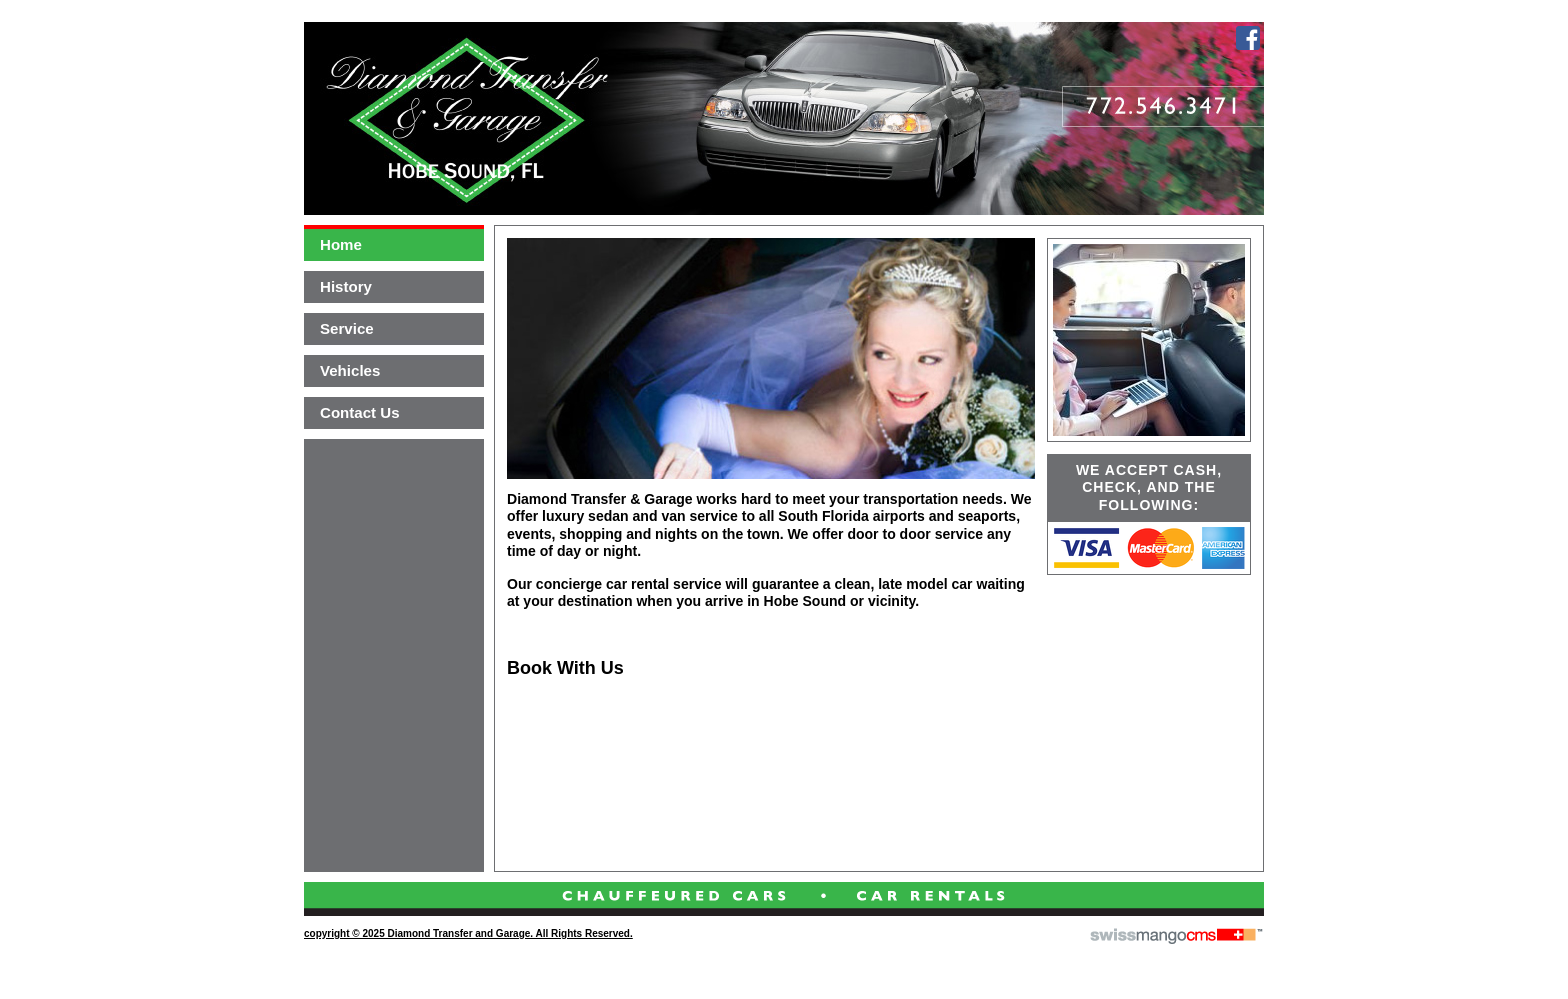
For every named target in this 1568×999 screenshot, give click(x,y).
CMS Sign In (316, 903)
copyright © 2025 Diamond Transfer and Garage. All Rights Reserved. (468, 933)
